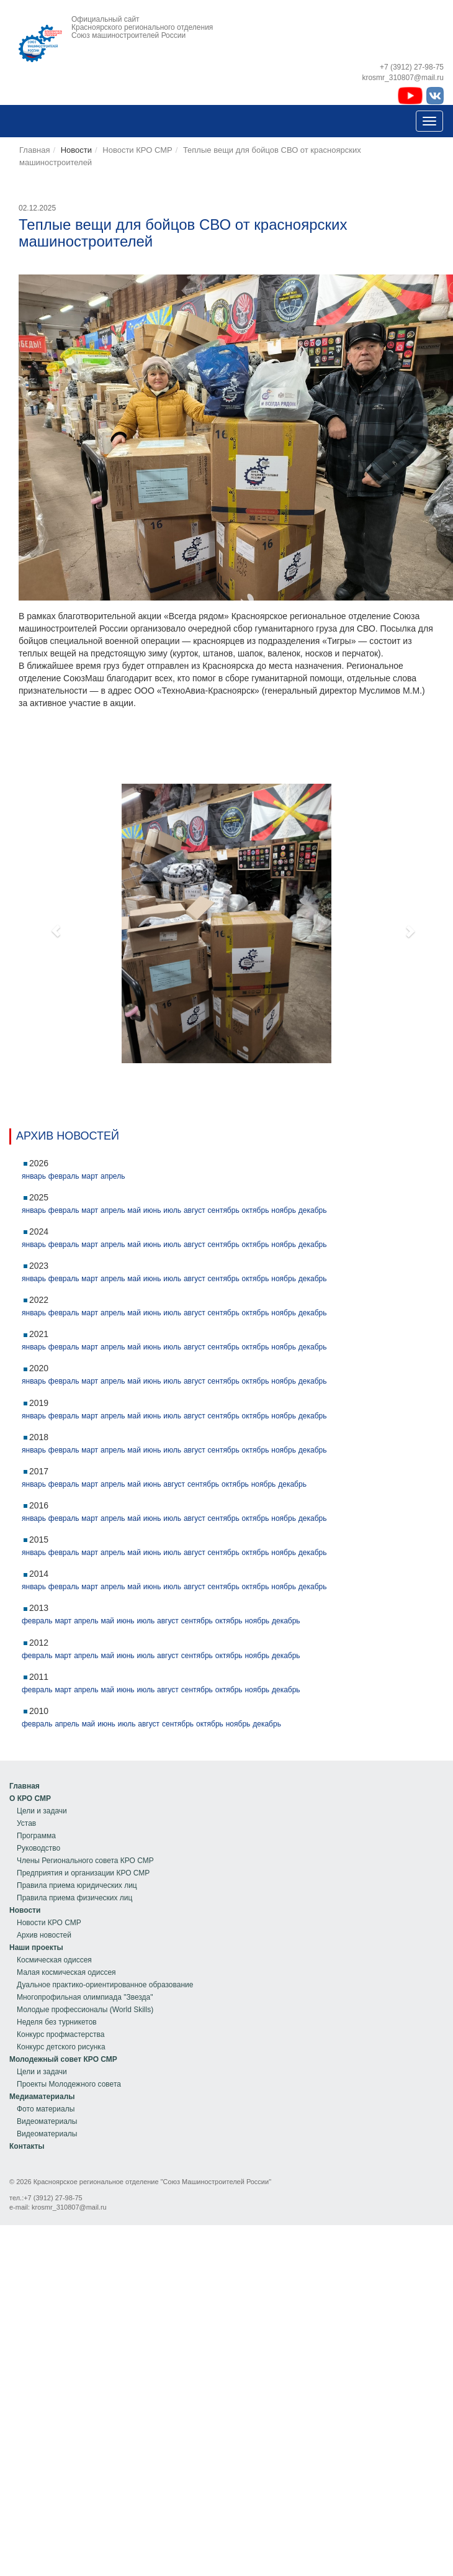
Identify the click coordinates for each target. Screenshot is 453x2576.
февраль (63, 1176)
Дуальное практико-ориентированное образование (105, 1984)
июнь (152, 1210)
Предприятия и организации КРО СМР (83, 1873)
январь (34, 1176)
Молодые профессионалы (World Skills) (85, 2009)
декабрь (312, 1210)
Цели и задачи (42, 1811)
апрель (113, 1176)
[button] (50, 923)
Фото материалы (45, 2109)
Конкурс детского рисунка (61, 2047)
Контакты (27, 2146)
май (134, 1210)
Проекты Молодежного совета (69, 2084)
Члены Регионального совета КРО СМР (85, 1860)
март (89, 1176)
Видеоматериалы (47, 2121)
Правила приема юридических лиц (77, 1885)
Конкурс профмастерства (60, 2034)
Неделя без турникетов (57, 2022)
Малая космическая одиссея (66, 1972)
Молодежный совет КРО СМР (63, 2059)
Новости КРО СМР (137, 150)
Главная (34, 150)
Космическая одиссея (54, 1960)
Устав (26, 1823)
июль (172, 1210)
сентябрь (224, 1210)
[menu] (81, 1842)
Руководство (38, 1848)
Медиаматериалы (42, 2096)
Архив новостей (44, 1935)
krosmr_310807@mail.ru (69, 2207)
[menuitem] (81, 1786)
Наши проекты (36, 1947)
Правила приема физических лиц (74, 1897)
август (194, 1210)
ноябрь (283, 1210)
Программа (36, 1835)
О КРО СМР (30, 1798)
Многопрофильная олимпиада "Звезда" (85, 1997)
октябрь (255, 1210)
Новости (24, 1910)
